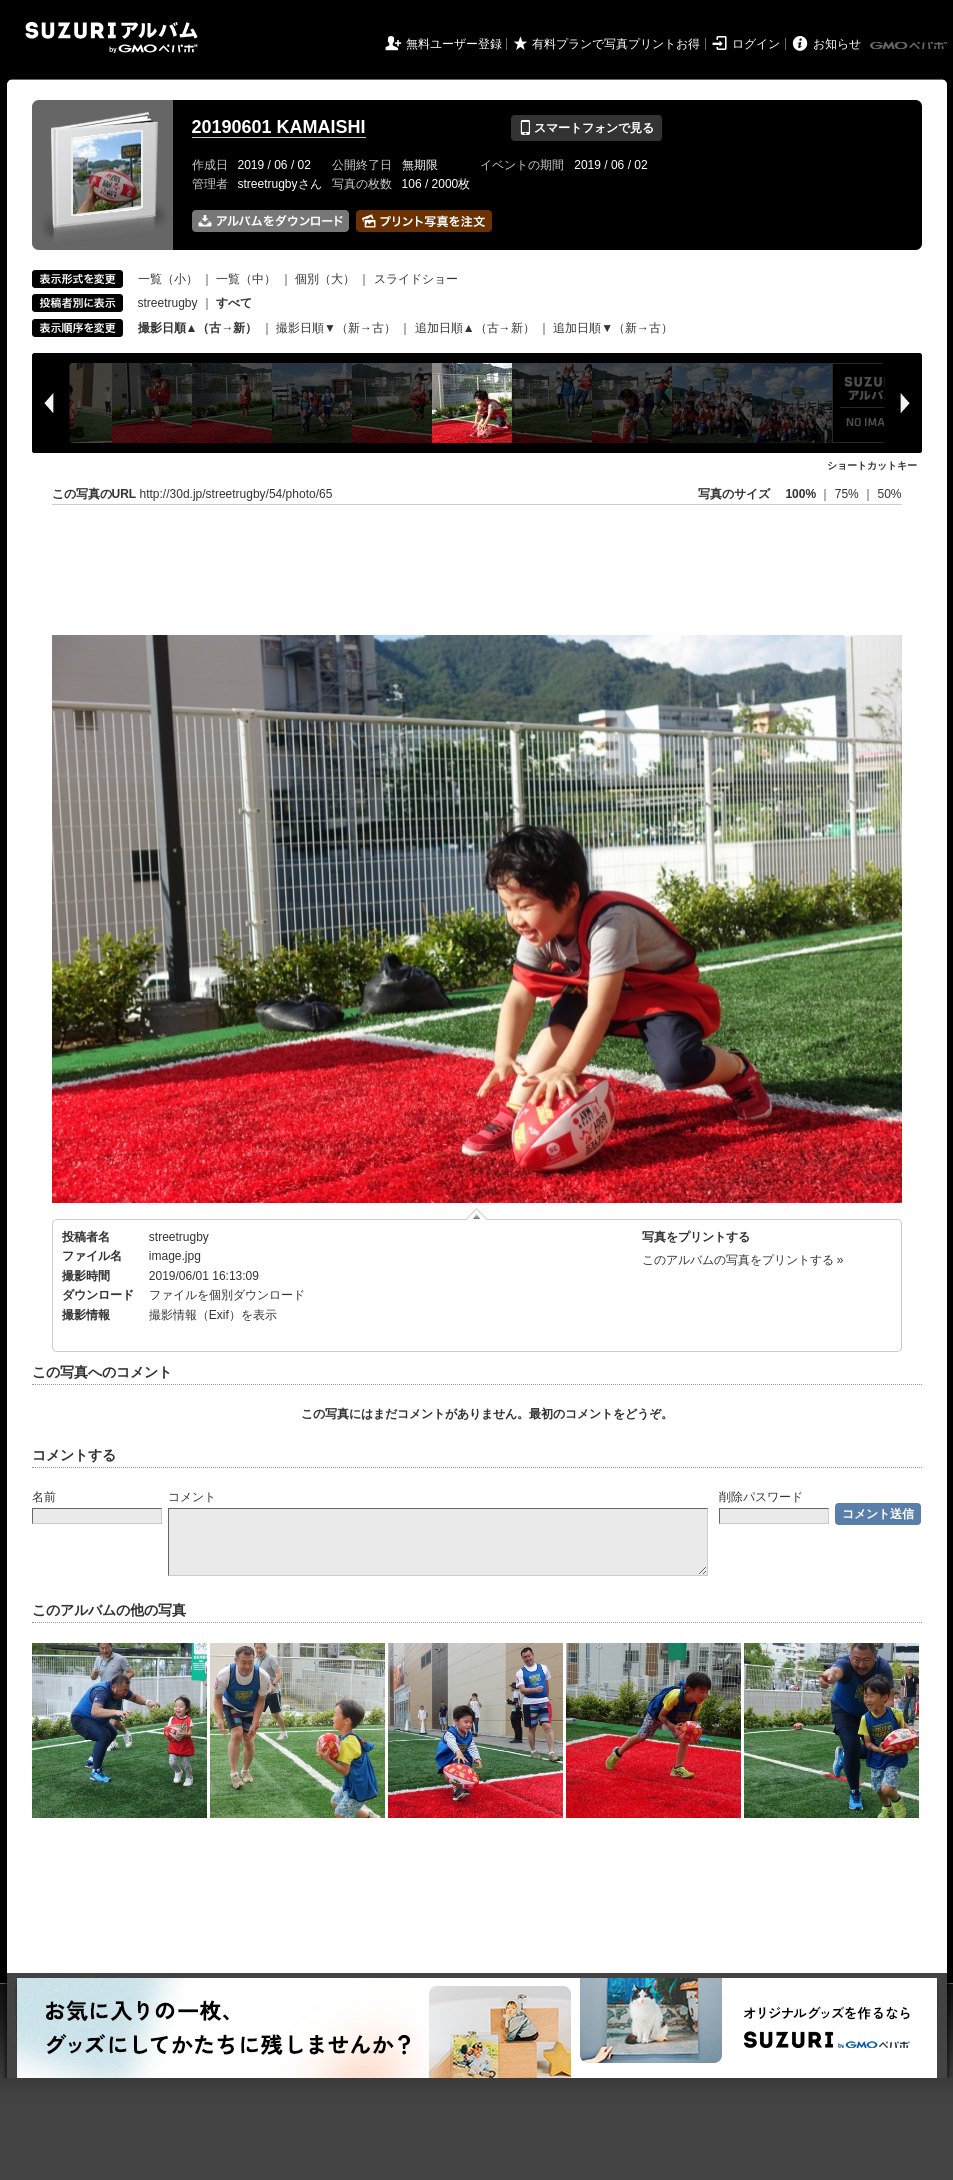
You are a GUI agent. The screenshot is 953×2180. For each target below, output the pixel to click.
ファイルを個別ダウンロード (227, 1295)
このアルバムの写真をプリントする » (743, 1260)
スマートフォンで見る (586, 128)
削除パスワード (761, 1497)
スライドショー (416, 279)
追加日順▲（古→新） (475, 328)
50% (889, 494)
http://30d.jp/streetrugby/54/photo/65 (236, 494)
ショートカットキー (872, 465)
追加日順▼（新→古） (613, 328)
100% (800, 494)
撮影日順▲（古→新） (198, 328)
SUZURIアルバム (111, 37)
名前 (44, 1497)
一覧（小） (168, 279)
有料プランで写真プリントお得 (616, 44)
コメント (192, 1497)
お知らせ (837, 44)
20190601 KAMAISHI (279, 127)
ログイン (756, 44)
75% (848, 494)
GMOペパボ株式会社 (910, 46)
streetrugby (168, 303)
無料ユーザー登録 (454, 44)
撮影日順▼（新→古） (336, 328)
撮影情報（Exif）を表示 (213, 1315)
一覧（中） (246, 279)
